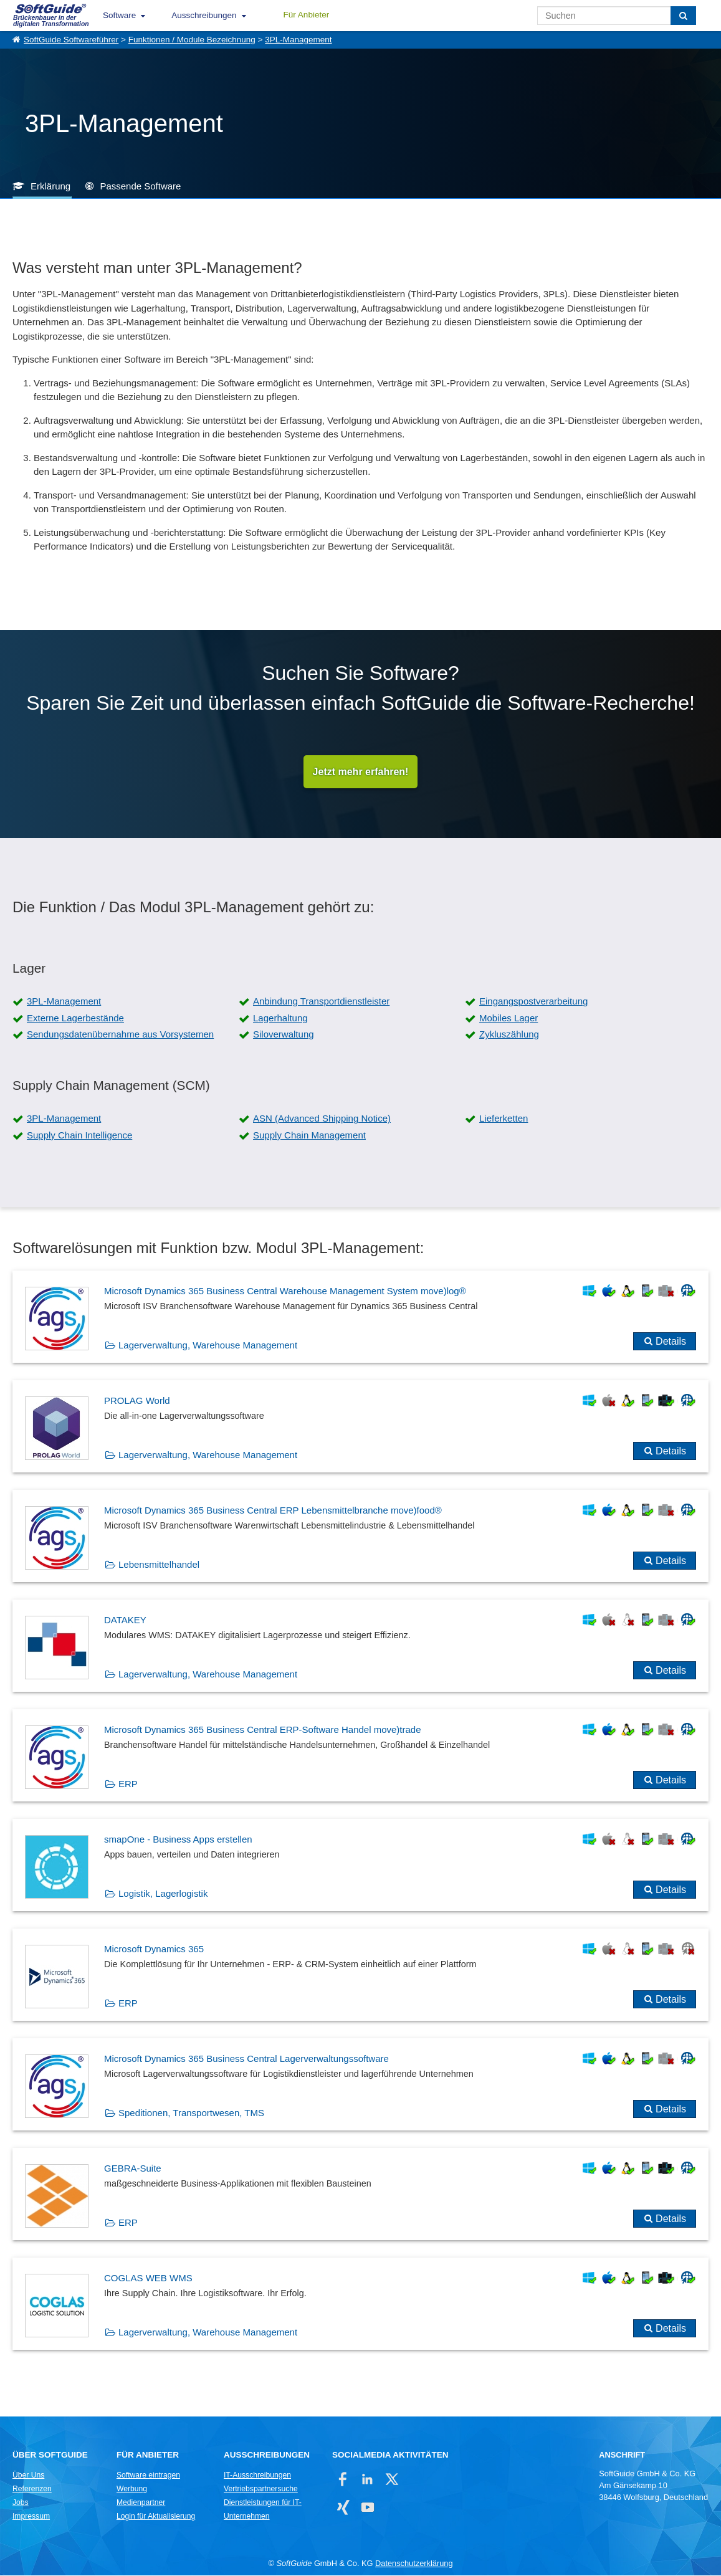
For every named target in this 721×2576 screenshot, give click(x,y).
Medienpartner (141, 2503)
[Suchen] (683, 15)
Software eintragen (148, 2475)
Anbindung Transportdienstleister (321, 1001)
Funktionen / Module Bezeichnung (191, 39)
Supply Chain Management (309, 1135)
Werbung (132, 2489)
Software (119, 15)
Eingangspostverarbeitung (533, 1001)
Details (671, 1342)
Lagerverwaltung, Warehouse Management (207, 1345)
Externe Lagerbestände (75, 1018)
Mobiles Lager (508, 1018)
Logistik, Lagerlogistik (163, 1894)
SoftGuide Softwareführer (71, 39)
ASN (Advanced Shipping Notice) (322, 1119)
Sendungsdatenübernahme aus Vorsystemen (120, 1034)
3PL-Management (298, 39)
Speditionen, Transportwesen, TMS (191, 2113)
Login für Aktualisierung (156, 2516)
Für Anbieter (307, 14)
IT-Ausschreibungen (257, 2475)
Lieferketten (503, 1119)
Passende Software (140, 186)
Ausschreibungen (203, 15)
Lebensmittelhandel (158, 1565)
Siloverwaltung (283, 1034)
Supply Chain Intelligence (79, 1135)
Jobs (20, 2503)
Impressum (31, 2516)
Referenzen (32, 2489)
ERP (128, 1784)
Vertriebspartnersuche (261, 2489)
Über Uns (28, 2475)
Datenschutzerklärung (413, 2564)
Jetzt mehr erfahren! (361, 771)
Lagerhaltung (280, 1018)
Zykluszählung (509, 1034)
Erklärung (50, 186)
